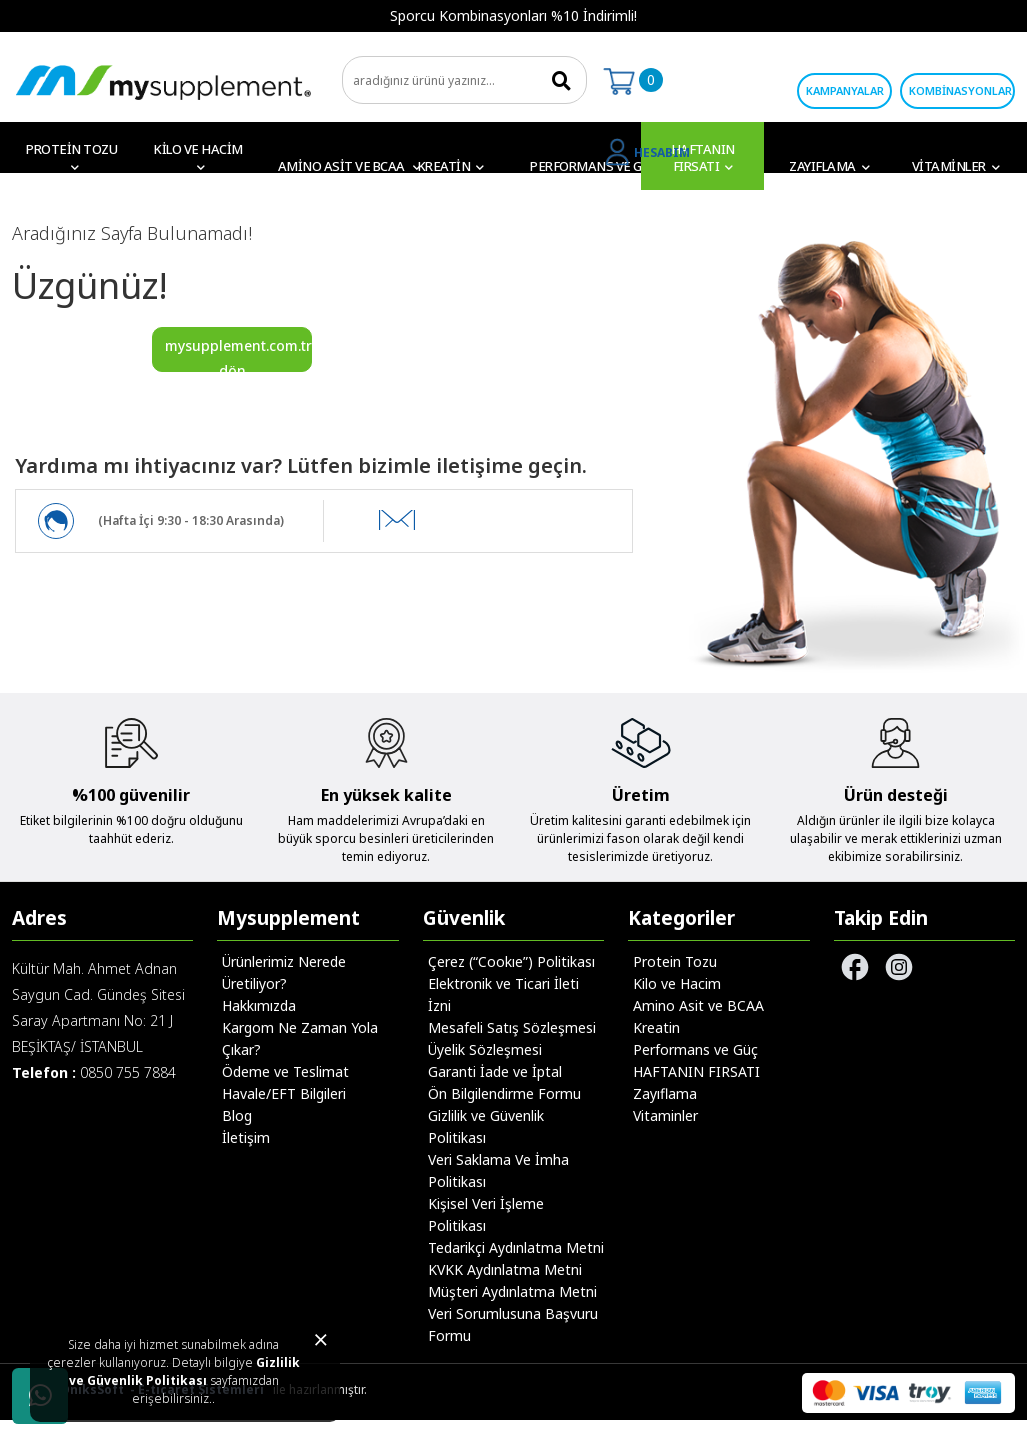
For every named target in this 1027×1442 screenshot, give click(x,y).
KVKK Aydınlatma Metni (505, 1269)
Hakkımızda (259, 1005)
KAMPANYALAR (845, 90)
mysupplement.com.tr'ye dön (238, 353)
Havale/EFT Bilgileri (284, 1093)
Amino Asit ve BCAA (698, 1005)
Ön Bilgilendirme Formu (504, 1093)
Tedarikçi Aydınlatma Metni (516, 1247)
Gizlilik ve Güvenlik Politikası (185, 1371)
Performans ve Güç (695, 1049)
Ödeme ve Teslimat (285, 1071)
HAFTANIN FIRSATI (696, 1071)
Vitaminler (665, 1115)
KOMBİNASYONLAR (960, 90)
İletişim (246, 1137)
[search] (464, 80)
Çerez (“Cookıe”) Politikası (511, 961)
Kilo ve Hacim (677, 983)
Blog (237, 1115)
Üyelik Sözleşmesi (485, 1049)
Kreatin (656, 1027)
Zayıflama (665, 1093)
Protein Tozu (675, 961)
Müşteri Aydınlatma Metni (512, 1291)
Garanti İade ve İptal (495, 1071)
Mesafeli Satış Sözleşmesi (512, 1027)
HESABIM (662, 152)
